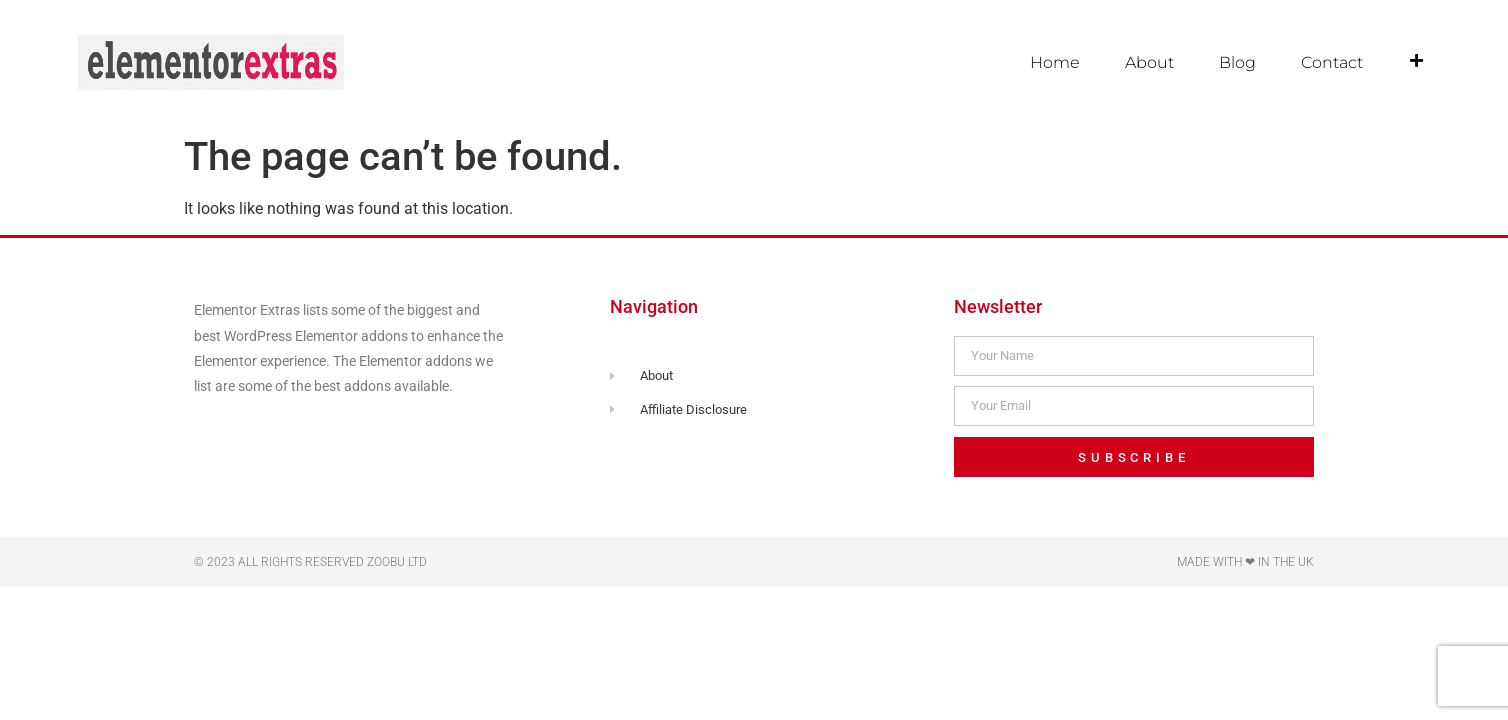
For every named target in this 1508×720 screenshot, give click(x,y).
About (1149, 62)
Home (1055, 62)
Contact (1332, 62)
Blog (1237, 62)
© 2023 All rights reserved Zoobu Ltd (310, 562)
